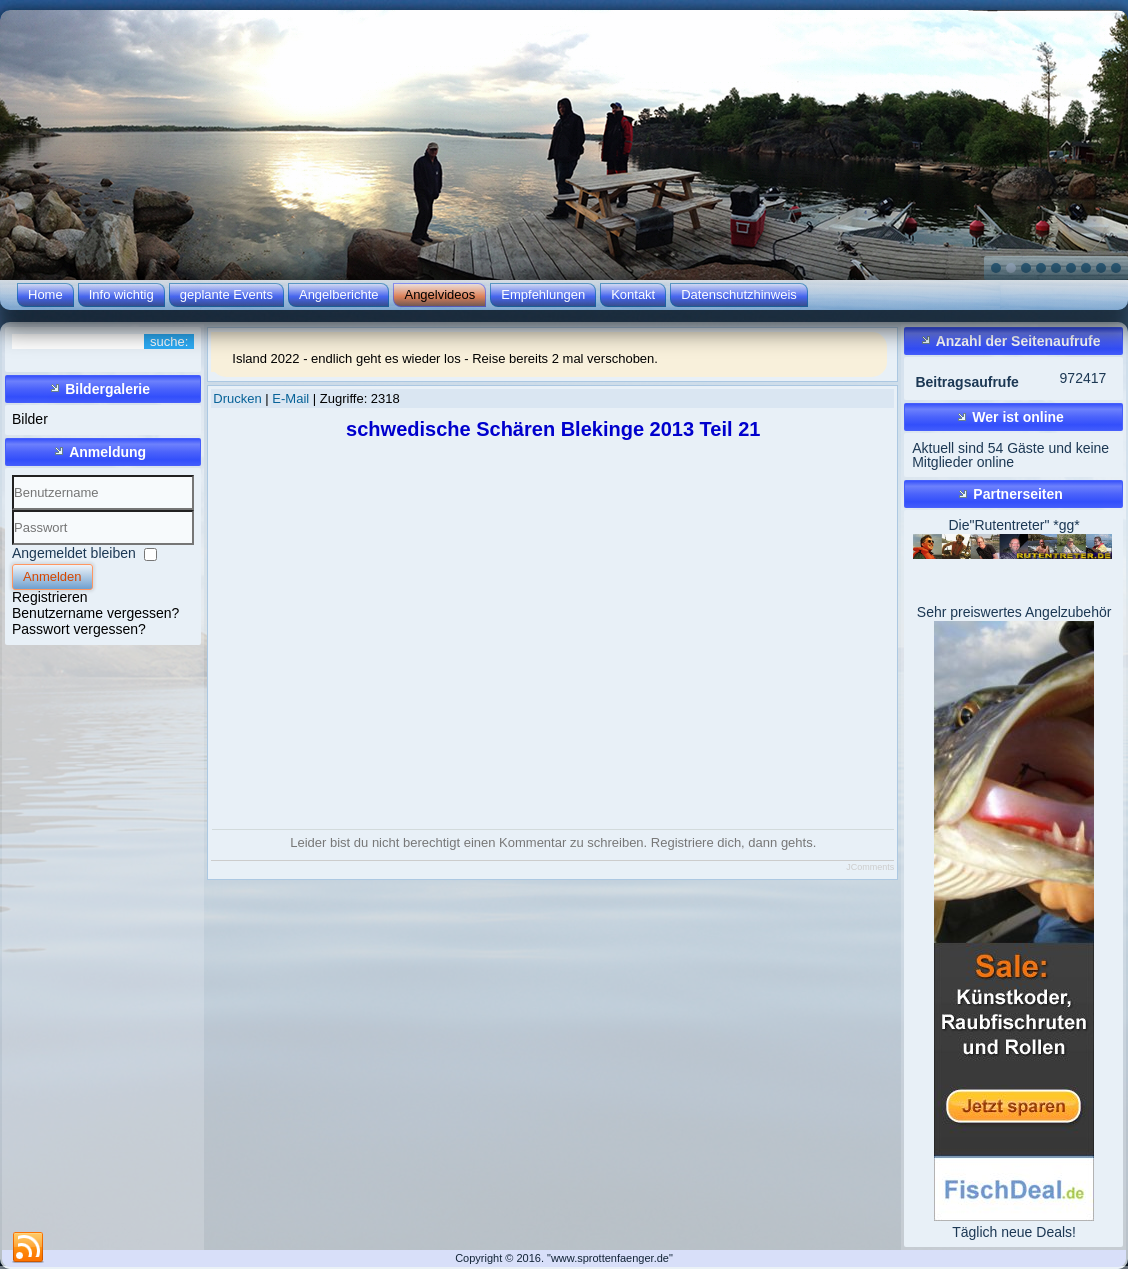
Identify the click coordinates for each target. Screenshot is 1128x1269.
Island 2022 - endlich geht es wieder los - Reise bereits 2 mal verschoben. (445, 358)
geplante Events (226, 294)
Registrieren (49, 597)
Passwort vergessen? (79, 629)
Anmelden (52, 576)
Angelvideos (439, 294)
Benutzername (12, 510)
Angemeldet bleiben (74, 553)
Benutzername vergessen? (95, 613)
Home (45, 294)
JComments (870, 867)
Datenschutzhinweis (739, 294)
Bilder (30, 419)
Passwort (12, 545)
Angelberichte (339, 294)
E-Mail (292, 398)
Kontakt (633, 294)
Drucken (239, 398)
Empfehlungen (543, 294)
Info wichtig (121, 294)
